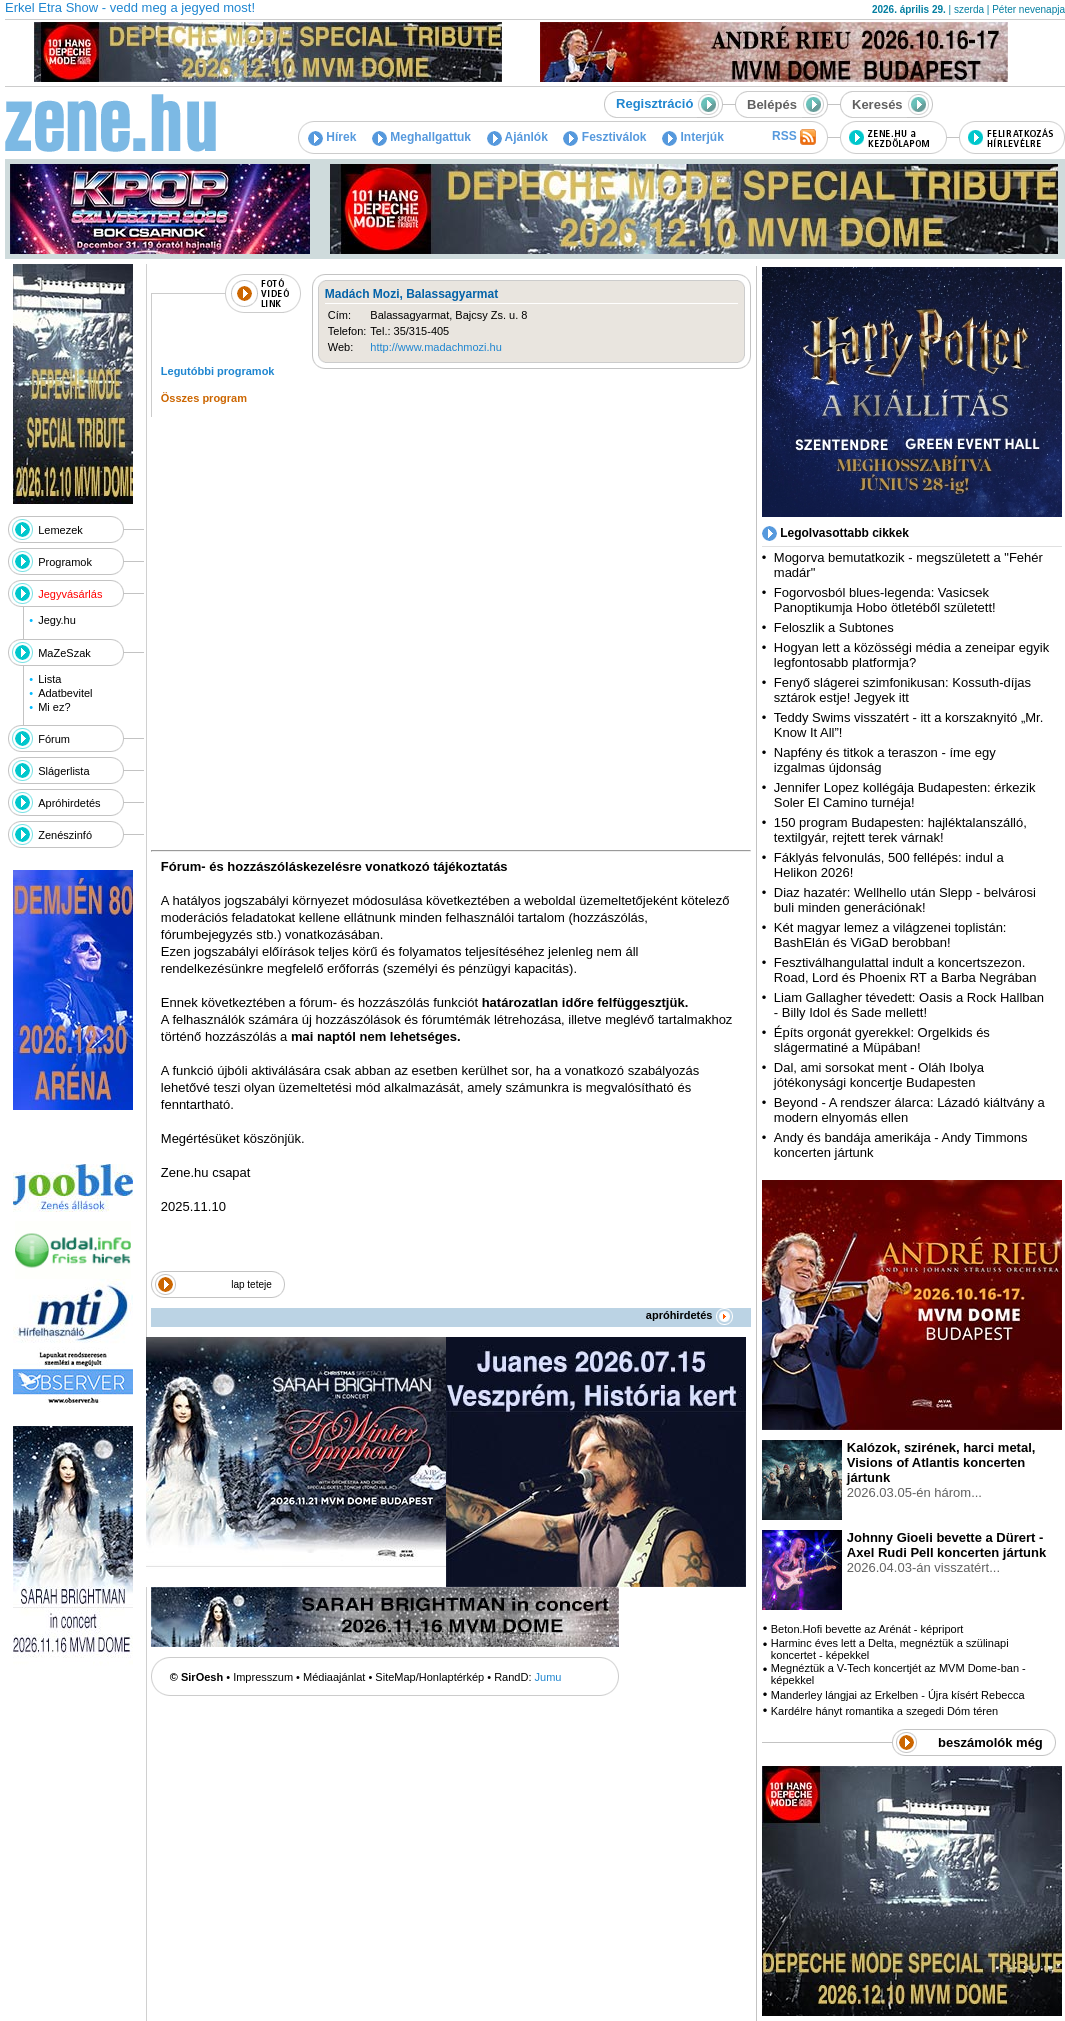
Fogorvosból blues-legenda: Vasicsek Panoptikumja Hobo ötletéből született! (885, 600)
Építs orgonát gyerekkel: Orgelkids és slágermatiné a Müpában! (882, 1040)
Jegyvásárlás (70, 594)
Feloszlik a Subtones (834, 627)
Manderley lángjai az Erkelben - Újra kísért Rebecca (898, 1695)
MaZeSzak (64, 653)
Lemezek (60, 530)
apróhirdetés (689, 1315)
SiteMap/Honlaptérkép (429, 1677)
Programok (65, 562)
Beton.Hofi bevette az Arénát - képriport (867, 1629)
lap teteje (251, 1284)
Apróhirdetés (69, 803)
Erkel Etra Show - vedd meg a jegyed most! (130, 7)
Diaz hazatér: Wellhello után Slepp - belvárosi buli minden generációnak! (905, 900)
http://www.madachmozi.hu (435, 347)
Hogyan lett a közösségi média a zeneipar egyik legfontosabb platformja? (911, 655)
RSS (794, 137)
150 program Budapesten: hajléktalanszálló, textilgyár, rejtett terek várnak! (900, 830)
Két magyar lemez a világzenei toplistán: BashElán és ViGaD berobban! (890, 935)
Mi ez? (54, 707)
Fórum (54, 739)
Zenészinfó (65, 835)
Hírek (332, 137)
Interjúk (693, 137)
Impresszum (263, 1677)
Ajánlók (517, 137)
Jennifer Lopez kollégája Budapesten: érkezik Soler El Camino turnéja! (905, 795)
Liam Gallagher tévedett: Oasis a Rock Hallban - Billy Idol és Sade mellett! (909, 1005)
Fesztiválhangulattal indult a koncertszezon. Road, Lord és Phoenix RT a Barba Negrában (905, 970)
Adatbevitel (65, 693)
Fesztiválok (604, 137)
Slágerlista (63, 771)
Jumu (548, 1677)
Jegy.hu (57, 620)
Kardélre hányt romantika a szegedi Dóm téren (884, 1711)
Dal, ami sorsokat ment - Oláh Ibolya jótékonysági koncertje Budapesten (879, 1075)
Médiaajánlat (334, 1677)
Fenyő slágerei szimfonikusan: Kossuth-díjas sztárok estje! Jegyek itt (902, 690)
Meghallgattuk (421, 137)
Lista (49, 679)
